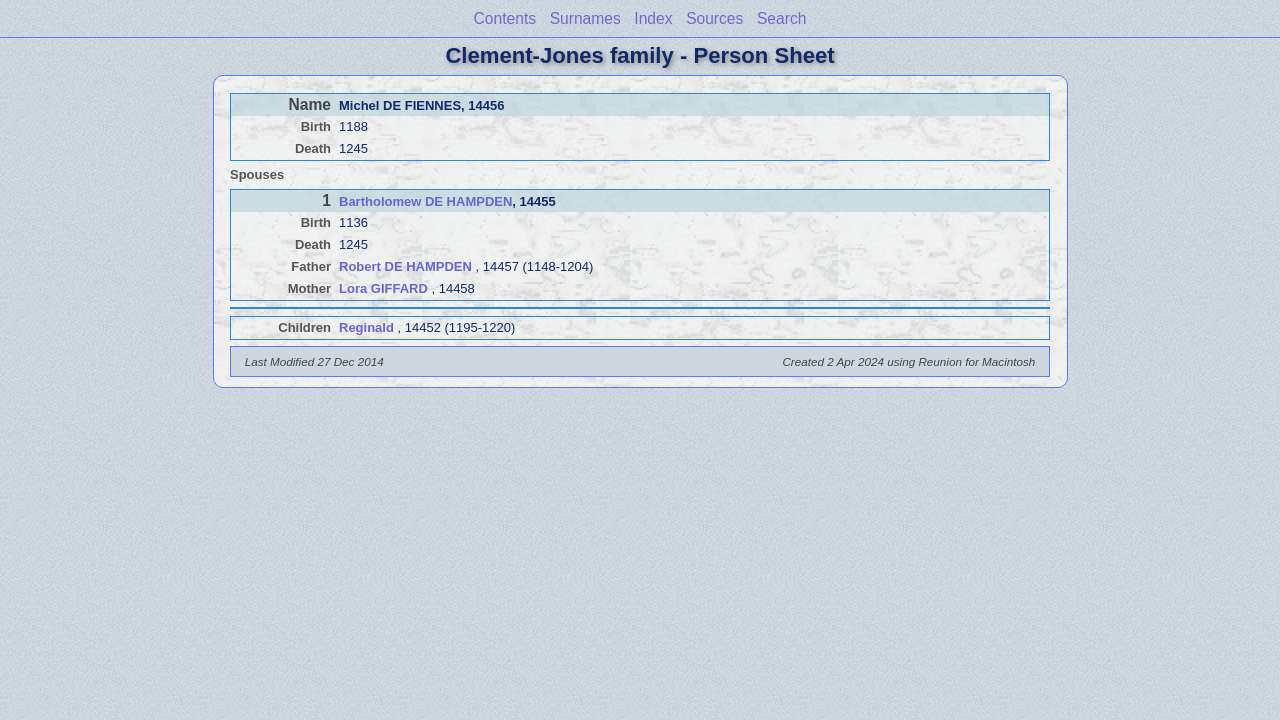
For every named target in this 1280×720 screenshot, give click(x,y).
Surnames (585, 18)
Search (781, 18)
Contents (505, 18)
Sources (714, 18)
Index (653, 18)
